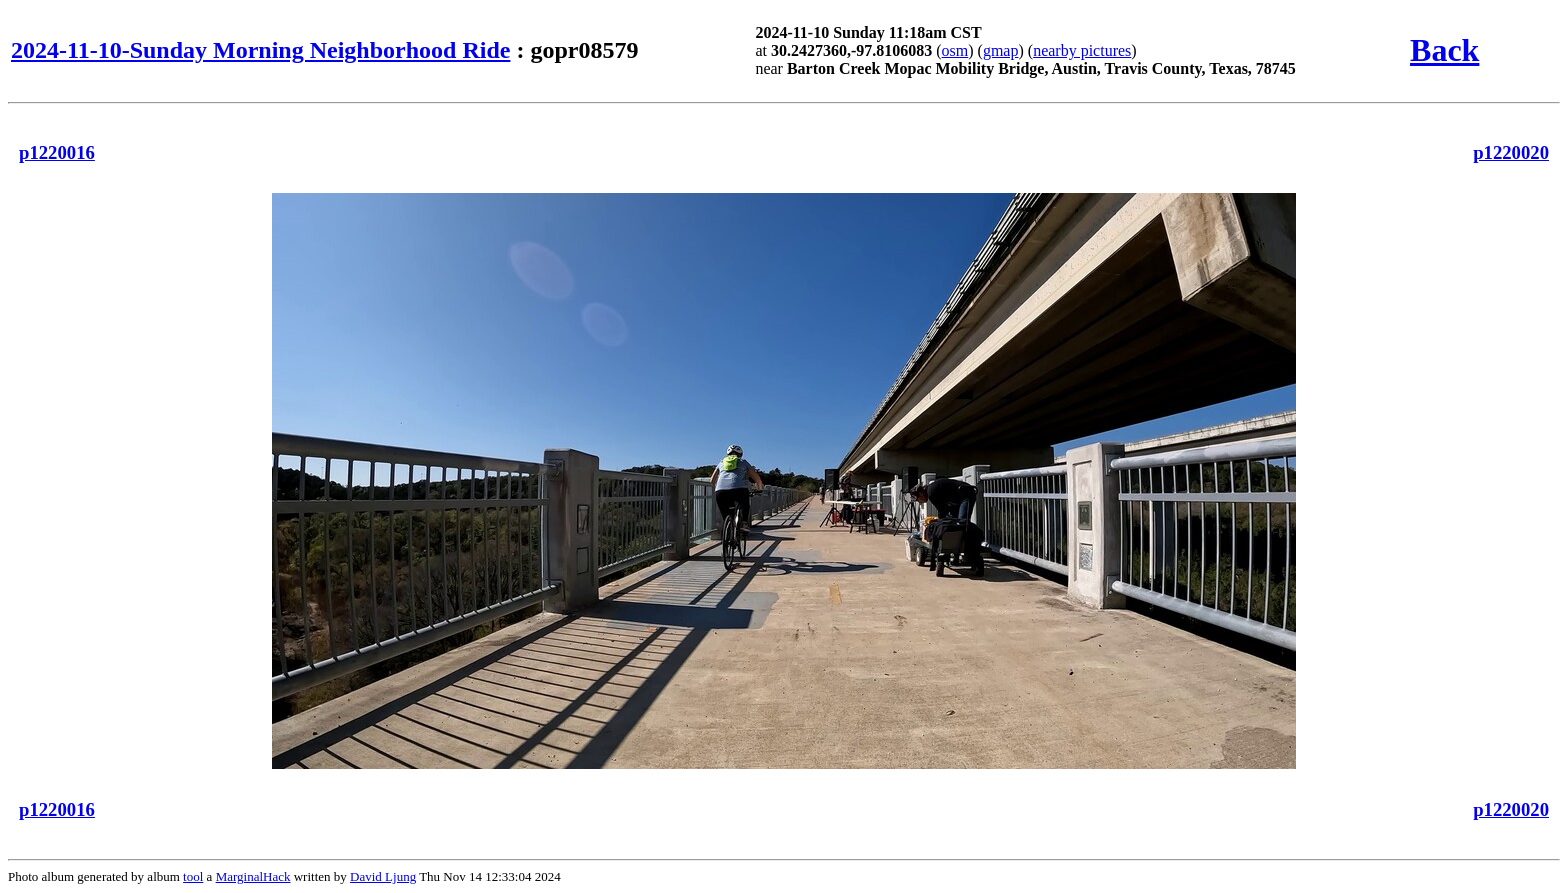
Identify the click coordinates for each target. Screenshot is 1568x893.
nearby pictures (1082, 50)
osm (955, 50)
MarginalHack (253, 876)
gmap (1001, 50)
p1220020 (1511, 152)
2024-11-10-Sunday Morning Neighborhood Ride (260, 50)
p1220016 (57, 152)
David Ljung (383, 876)
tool (193, 876)
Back (1444, 50)
